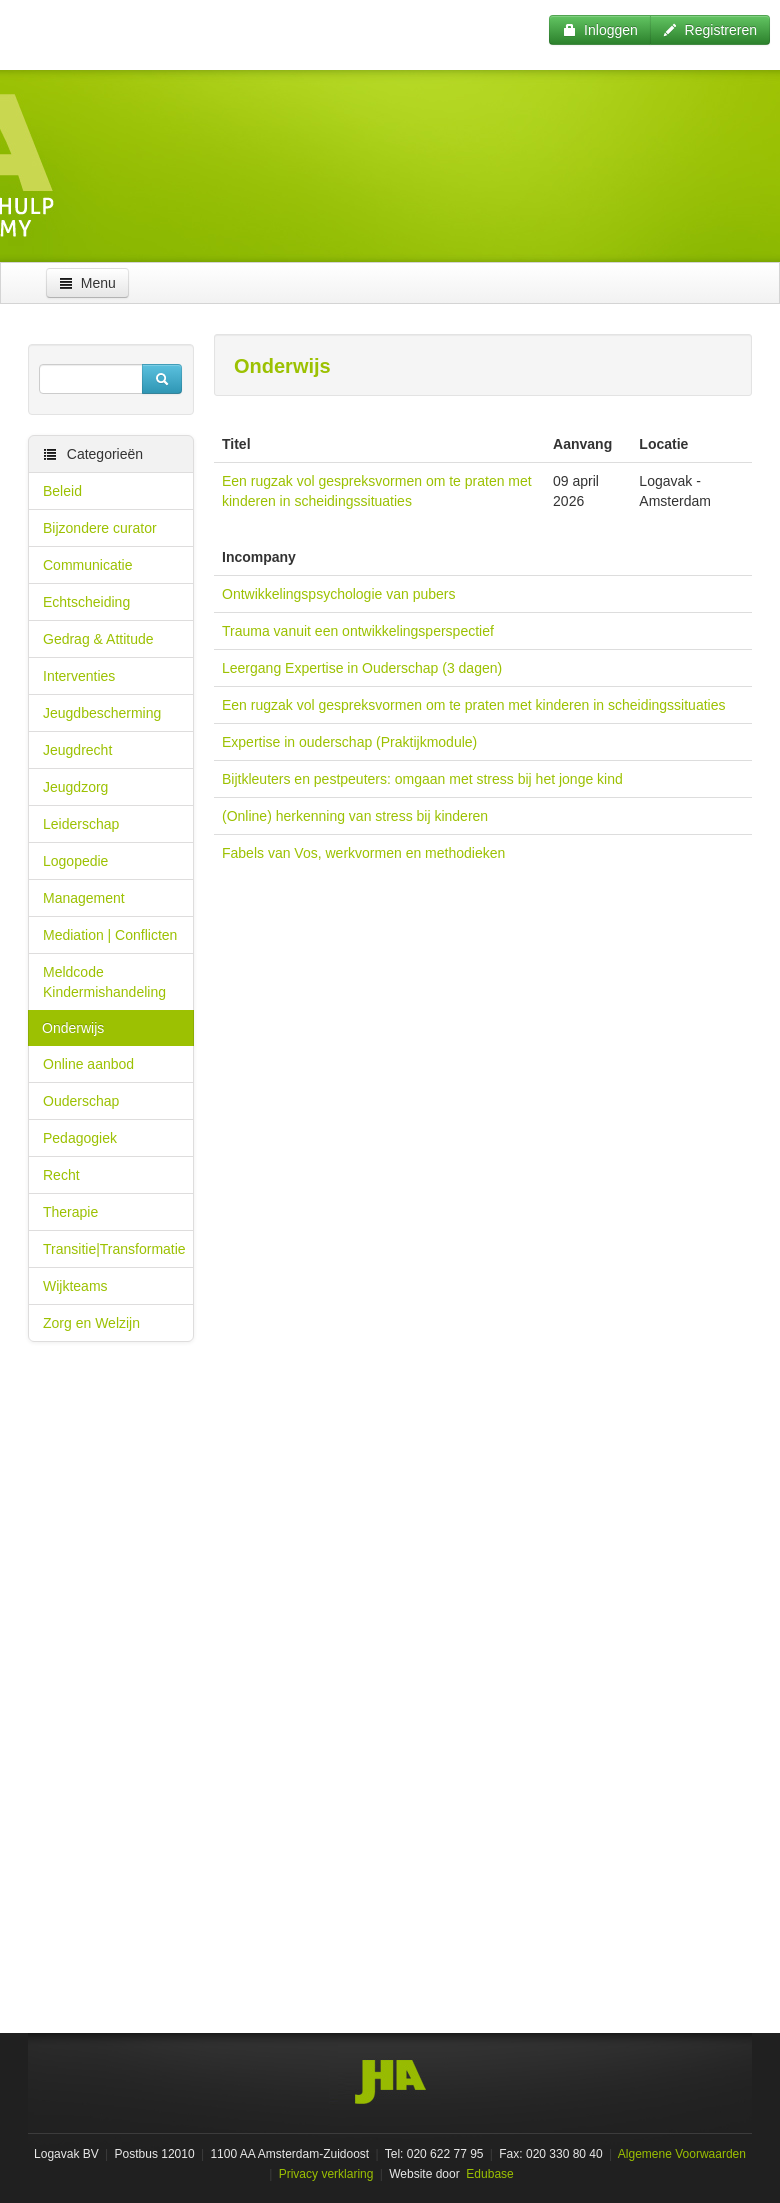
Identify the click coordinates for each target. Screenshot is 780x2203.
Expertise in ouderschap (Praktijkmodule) (349, 742)
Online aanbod (88, 1064)
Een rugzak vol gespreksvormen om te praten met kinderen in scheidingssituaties (473, 705)
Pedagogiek (80, 1138)
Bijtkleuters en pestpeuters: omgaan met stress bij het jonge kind (422, 779)
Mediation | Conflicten (110, 935)
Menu (87, 283)
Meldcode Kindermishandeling (104, 982)
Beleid (62, 491)
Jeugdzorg (75, 787)
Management (84, 898)
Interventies (79, 676)
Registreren (710, 30)
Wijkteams (75, 1286)
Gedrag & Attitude (98, 639)
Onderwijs (73, 1028)
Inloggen (600, 30)
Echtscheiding (86, 602)
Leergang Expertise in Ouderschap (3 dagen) (362, 668)
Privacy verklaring (326, 2174)
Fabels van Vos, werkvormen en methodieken (363, 853)
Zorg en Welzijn (91, 1323)
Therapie (70, 1212)
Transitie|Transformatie (114, 1249)
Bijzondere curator (100, 528)
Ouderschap (81, 1101)
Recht (61, 1175)
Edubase (488, 2174)
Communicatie (87, 565)
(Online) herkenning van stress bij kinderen (355, 816)
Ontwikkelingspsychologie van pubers (338, 594)
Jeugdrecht (77, 750)
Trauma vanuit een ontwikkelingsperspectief (358, 631)
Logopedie (75, 861)
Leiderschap (81, 824)
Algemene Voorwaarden (682, 2154)
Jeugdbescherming (102, 713)
